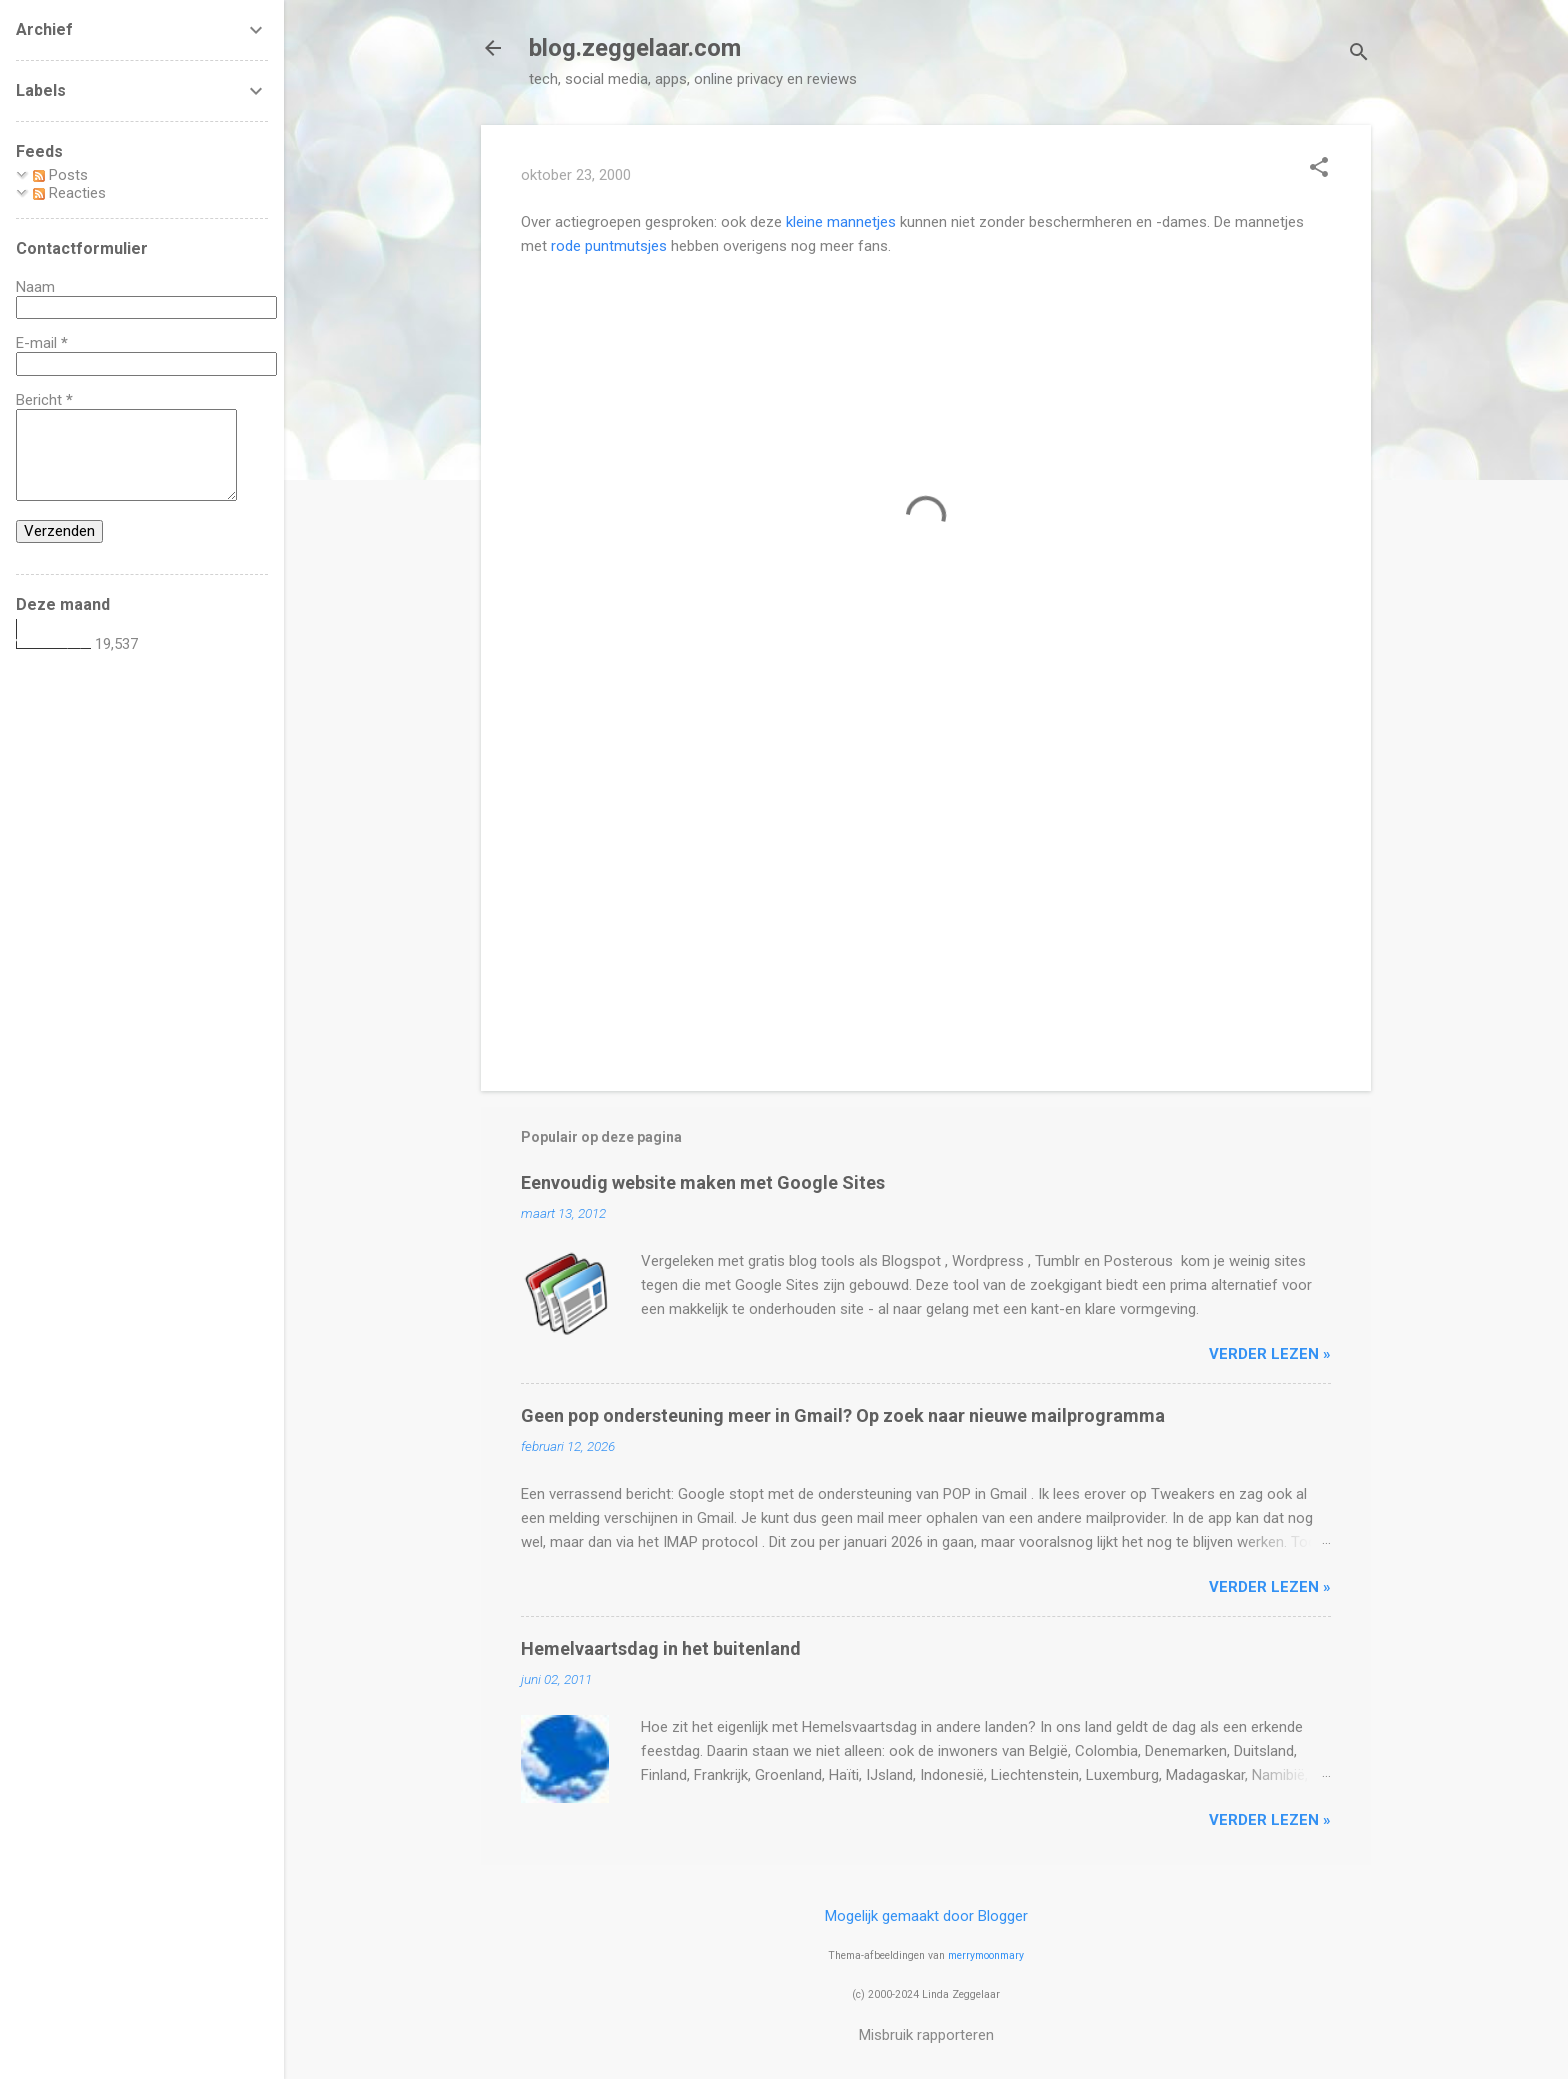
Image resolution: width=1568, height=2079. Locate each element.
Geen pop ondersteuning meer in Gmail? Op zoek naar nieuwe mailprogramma (843, 1415)
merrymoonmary (986, 1955)
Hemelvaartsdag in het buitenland (661, 1648)
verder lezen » (1270, 1354)
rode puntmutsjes (609, 246)
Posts (60, 175)
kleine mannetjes (841, 222)
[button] (1319, 169)
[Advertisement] (926, 905)
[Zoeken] (1359, 54)
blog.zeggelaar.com (635, 48)
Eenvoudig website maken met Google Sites (703, 1182)
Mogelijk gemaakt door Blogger (926, 1916)
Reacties (69, 193)
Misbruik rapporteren (926, 2035)
